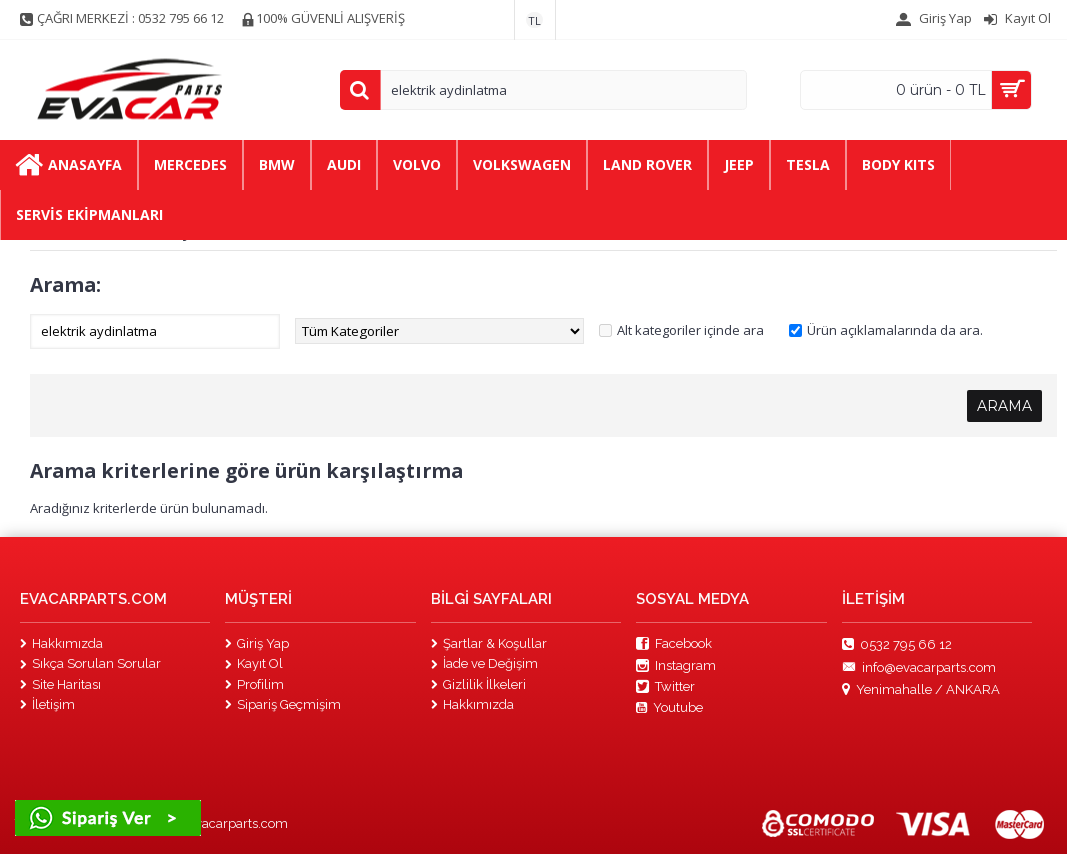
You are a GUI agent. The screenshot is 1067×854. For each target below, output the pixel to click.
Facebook (674, 644)
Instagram (676, 666)
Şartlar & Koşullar (489, 643)
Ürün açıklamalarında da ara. (895, 330)
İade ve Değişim (484, 663)
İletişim (47, 704)
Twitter (665, 687)
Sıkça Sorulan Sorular (90, 663)
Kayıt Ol (254, 663)
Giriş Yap (257, 643)
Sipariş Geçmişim (283, 704)
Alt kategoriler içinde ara (690, 330)
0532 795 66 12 (897, 645)
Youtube (669, 708)
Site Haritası (60, 684)
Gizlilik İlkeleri (478, 684)
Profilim (254, 684)
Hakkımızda (61, 643)
